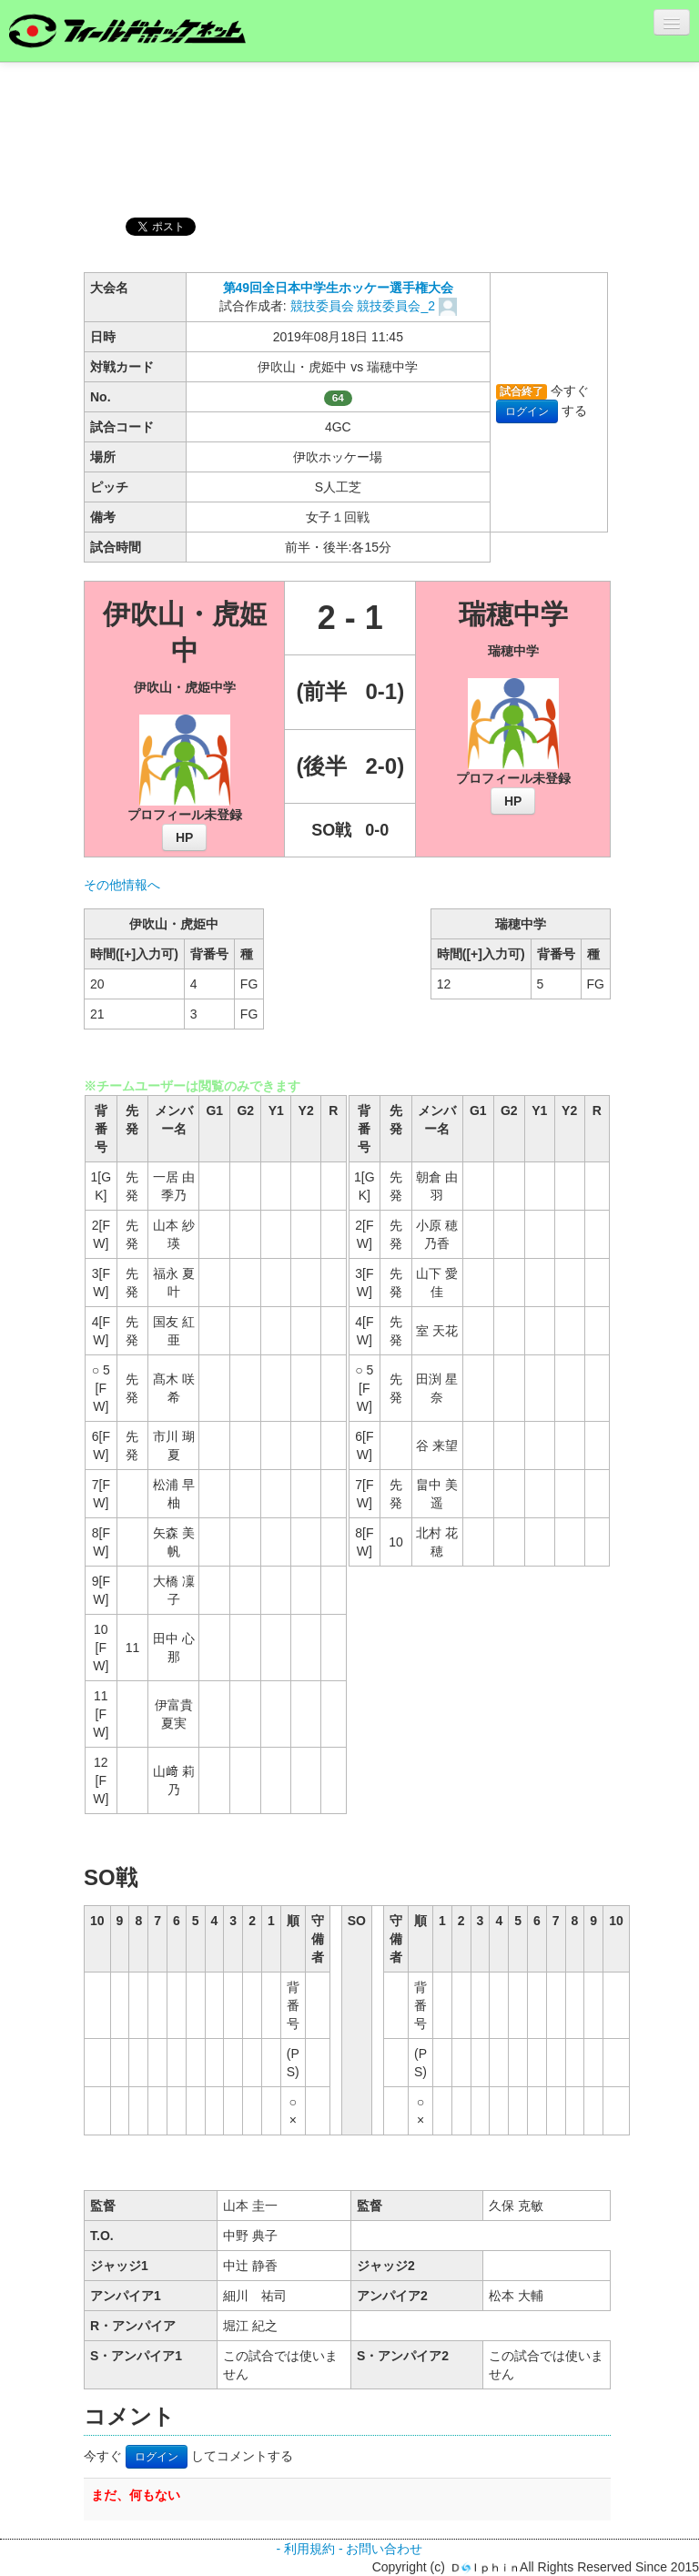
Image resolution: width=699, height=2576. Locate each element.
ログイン (527, 411)
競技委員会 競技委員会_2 (364, 306)
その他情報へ (122, 884)
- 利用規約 (305, 2548)
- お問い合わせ (381, 2548)
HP (184, 837)
